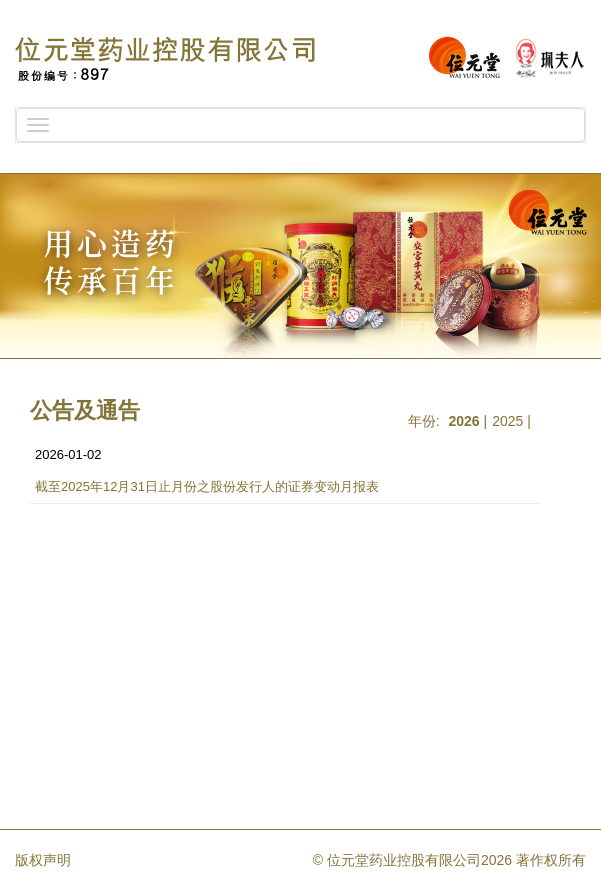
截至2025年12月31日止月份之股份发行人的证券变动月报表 (207, 486)
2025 (507, 421)
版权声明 (43, 860)
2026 (464, 421)
